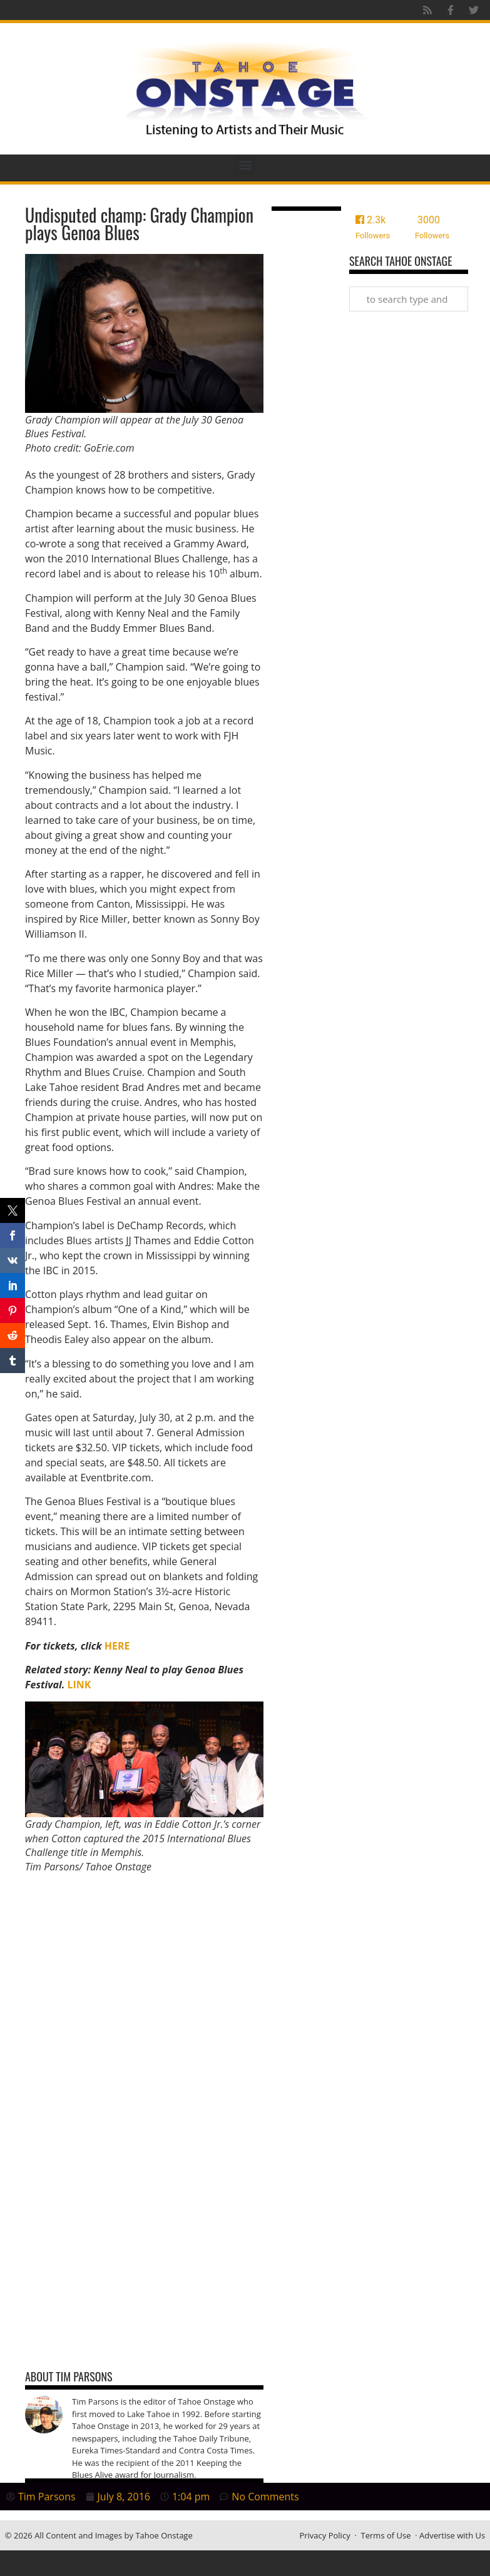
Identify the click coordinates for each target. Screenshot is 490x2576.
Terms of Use (386, 2535)
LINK (79, 1684)
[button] (245, 165)
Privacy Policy (324, 2535)
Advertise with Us (452, 2535)
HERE (117, 1646)
